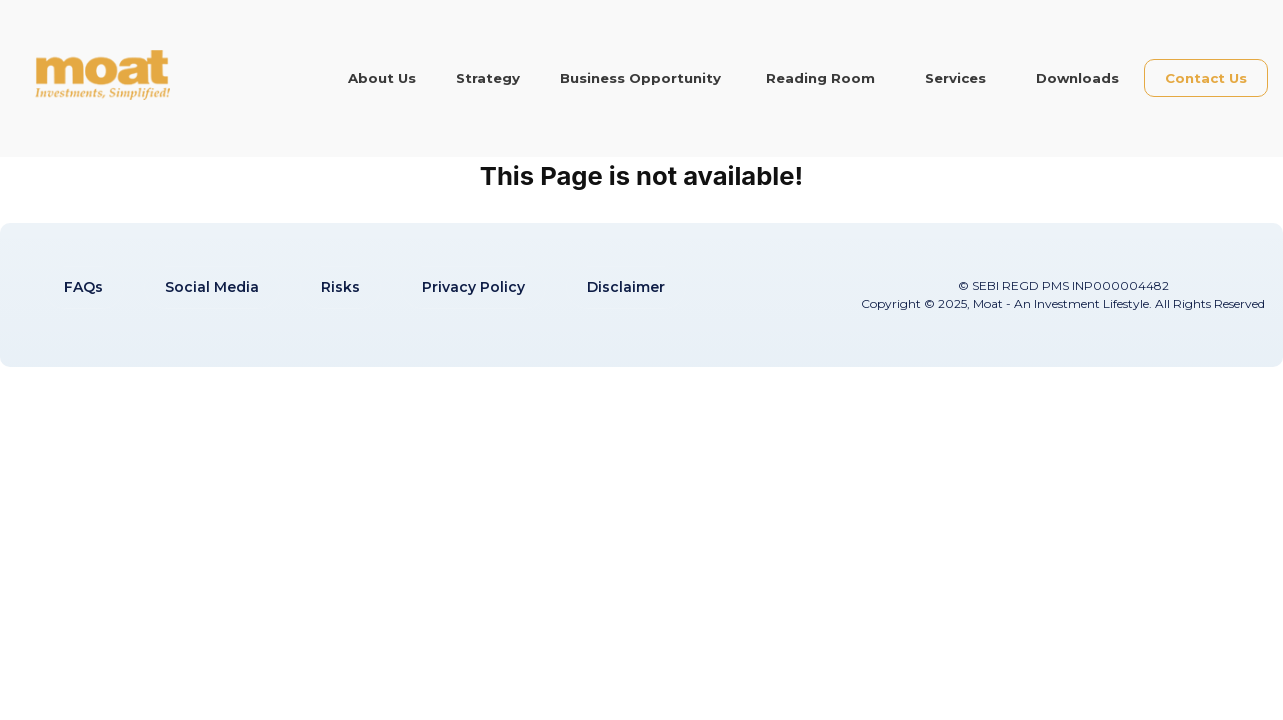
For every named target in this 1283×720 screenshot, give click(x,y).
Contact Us (1206, 78)
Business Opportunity (640, 78)
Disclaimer (626, 287)
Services (955, 78)
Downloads (1077, 78)
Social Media (212, 287)
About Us (382, 78)
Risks (340, 287)
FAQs (83, 287)
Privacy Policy (473, 287)
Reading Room (820, 78)
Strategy (488, 78)
